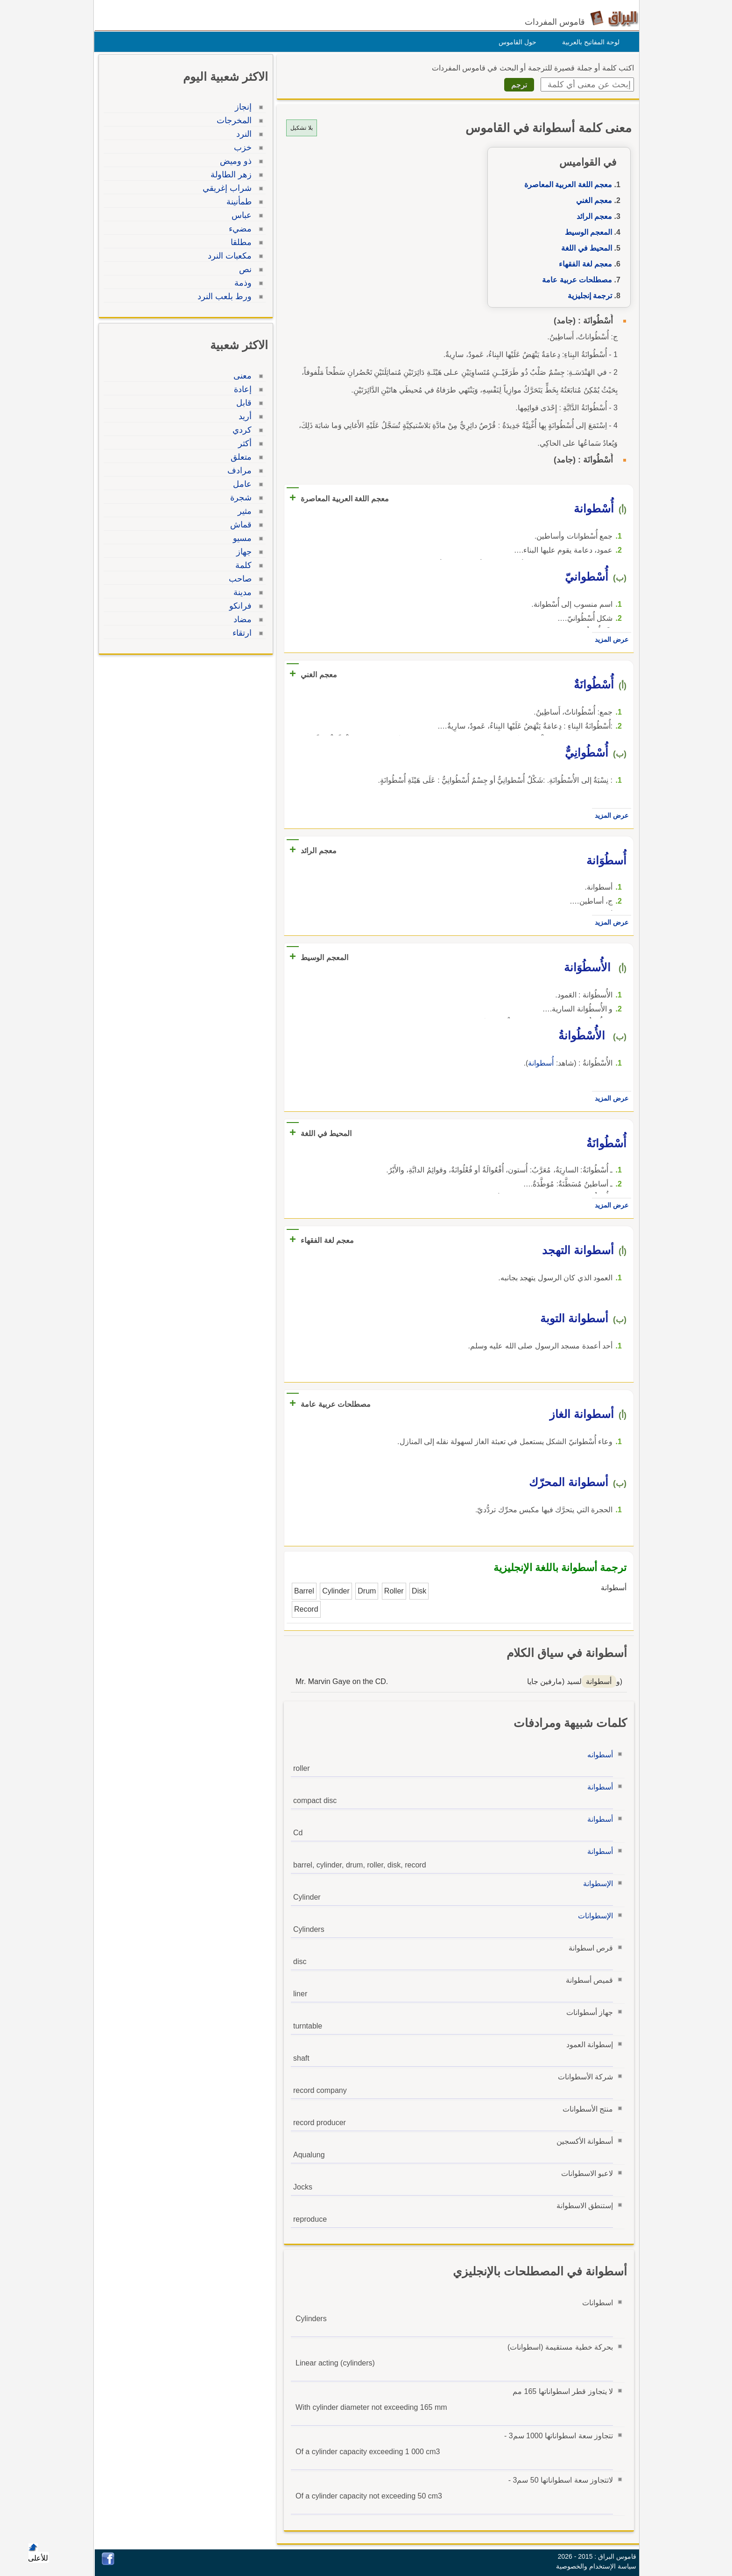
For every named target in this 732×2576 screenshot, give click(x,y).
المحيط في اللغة (584, 248)
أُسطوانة (538, 1063)
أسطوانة (598, 1787)
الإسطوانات (593, 1916)
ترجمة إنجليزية (587, 296)
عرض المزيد (609, 639)
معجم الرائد (592, 216)
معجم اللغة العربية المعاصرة (566, 185)
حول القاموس (515, 42)
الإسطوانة (596, 1884)
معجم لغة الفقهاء (583, 264)
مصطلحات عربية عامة (575, 280)
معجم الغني (592, 200)
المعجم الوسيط (586, 232)
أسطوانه (598, 1755)
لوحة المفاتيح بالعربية (588, 42)
